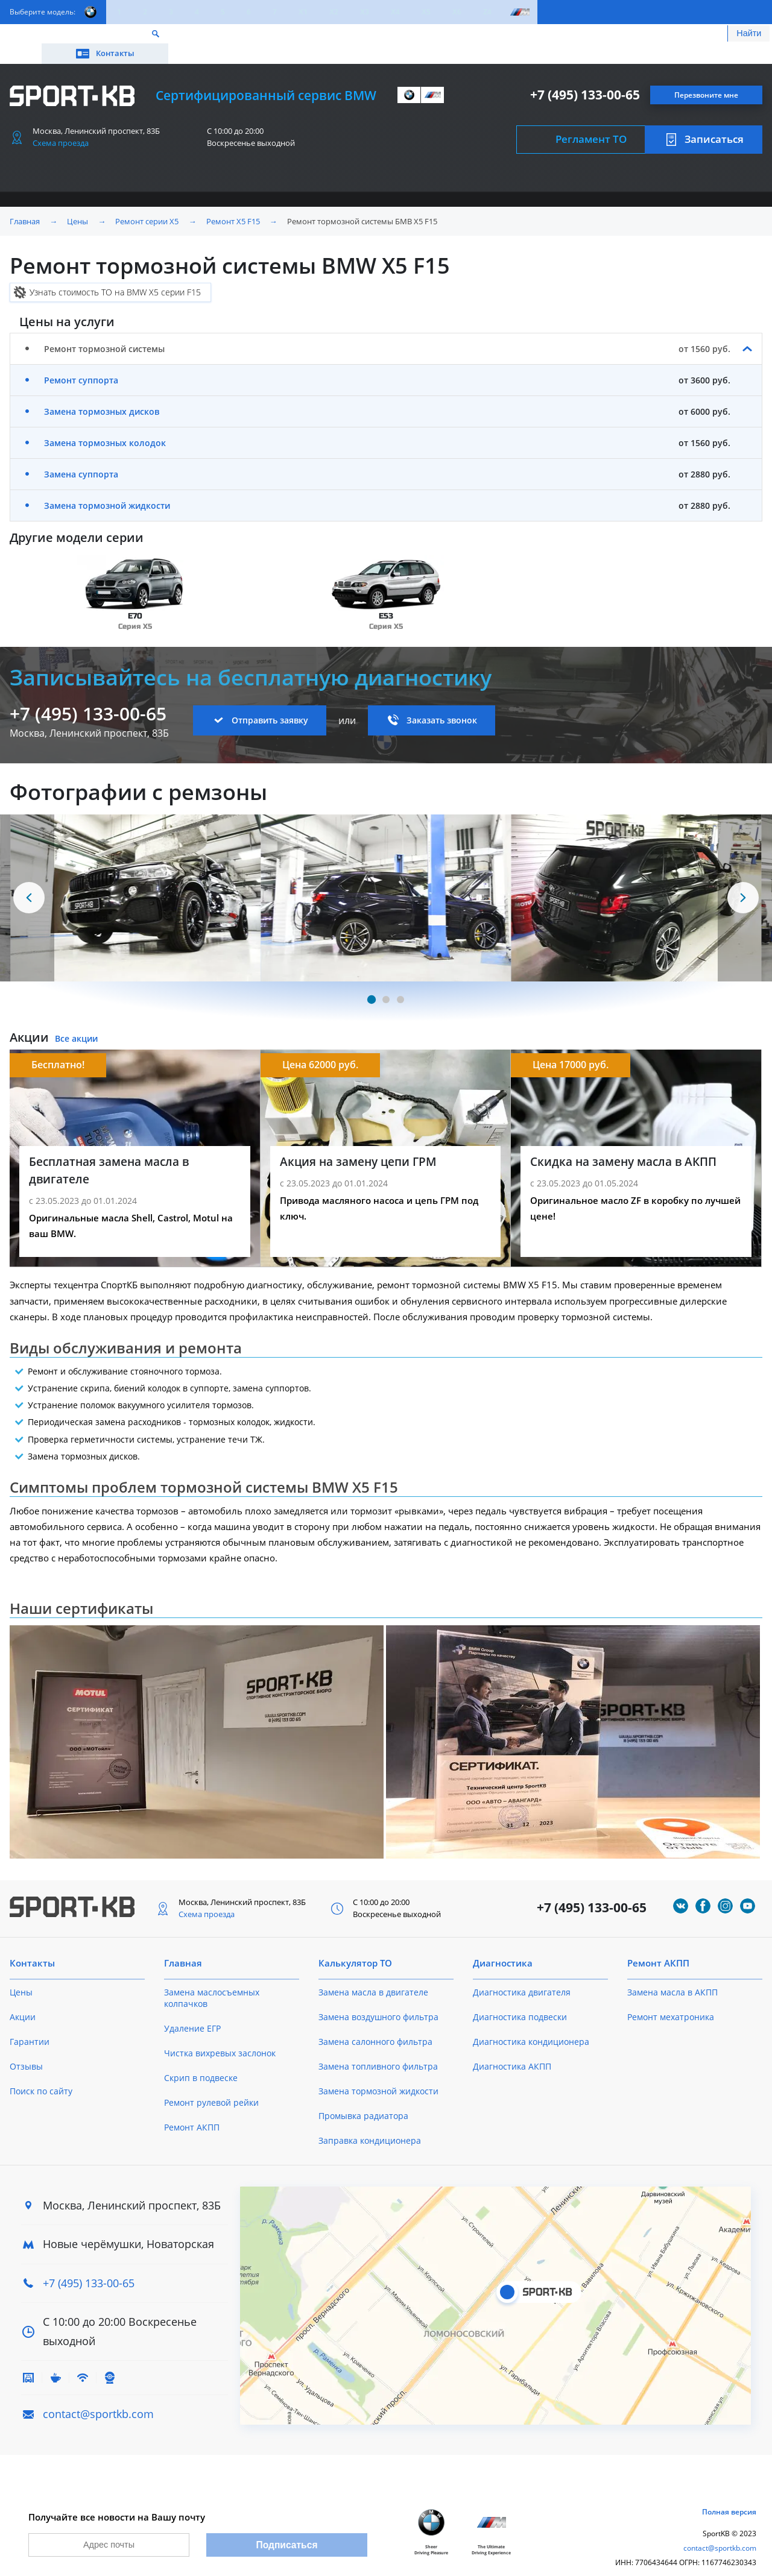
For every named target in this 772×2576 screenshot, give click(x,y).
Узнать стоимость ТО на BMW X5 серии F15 (115, 274)
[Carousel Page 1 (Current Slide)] (371, 982)
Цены (77, 34)
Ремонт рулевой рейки (211, 2085)
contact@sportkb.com (98, 2396)
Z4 (487, 12)
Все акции (76, 1021)
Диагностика (503, 1945)
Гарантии (29, 2024)
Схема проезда (61, 125)
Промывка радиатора (363, 2098)
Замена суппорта (81, 456)
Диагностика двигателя (522, 1974)
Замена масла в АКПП (672, 1974)
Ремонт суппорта (81, 362)
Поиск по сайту (41, 2073)
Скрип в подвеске (201, 2060)
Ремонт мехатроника (670, 1999)
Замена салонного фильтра (375, 2024)
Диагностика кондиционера (531, 2024)
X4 (395, 12)
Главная (25, 203)
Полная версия (729, 2500)
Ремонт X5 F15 (233, 203)
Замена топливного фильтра (378, 2049)
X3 (364, 12)
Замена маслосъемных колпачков (211, 1980)
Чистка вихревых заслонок (220, 2035)
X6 (456, 12)
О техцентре (269, 34)
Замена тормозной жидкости (107, 488)
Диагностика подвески (520, 1999)
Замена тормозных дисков (101, 394)
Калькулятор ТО (188, 34)
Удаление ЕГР (192, 2011)
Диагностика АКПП (512, 2049)
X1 (303, 12)
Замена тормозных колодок (105, 425)
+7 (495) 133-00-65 (585, 77)
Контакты (708, 34)
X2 (333, 12)
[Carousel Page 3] (400, 982)
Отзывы (26, 2049)
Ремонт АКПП (192, 2109)
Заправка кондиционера (369, 2123)
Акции (121, 34)
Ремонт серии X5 (147, 203)
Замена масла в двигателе (373, 1974)
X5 (426, 12)
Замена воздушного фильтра (378, 1999)
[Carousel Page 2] (386, 982)
